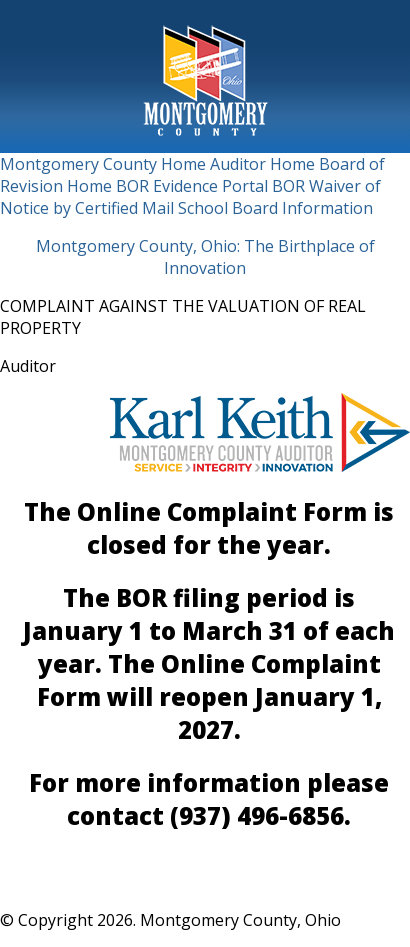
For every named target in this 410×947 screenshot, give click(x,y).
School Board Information (275, 208)
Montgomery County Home (103, 164)
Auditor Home (262, 164)
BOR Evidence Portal (192, 186)
